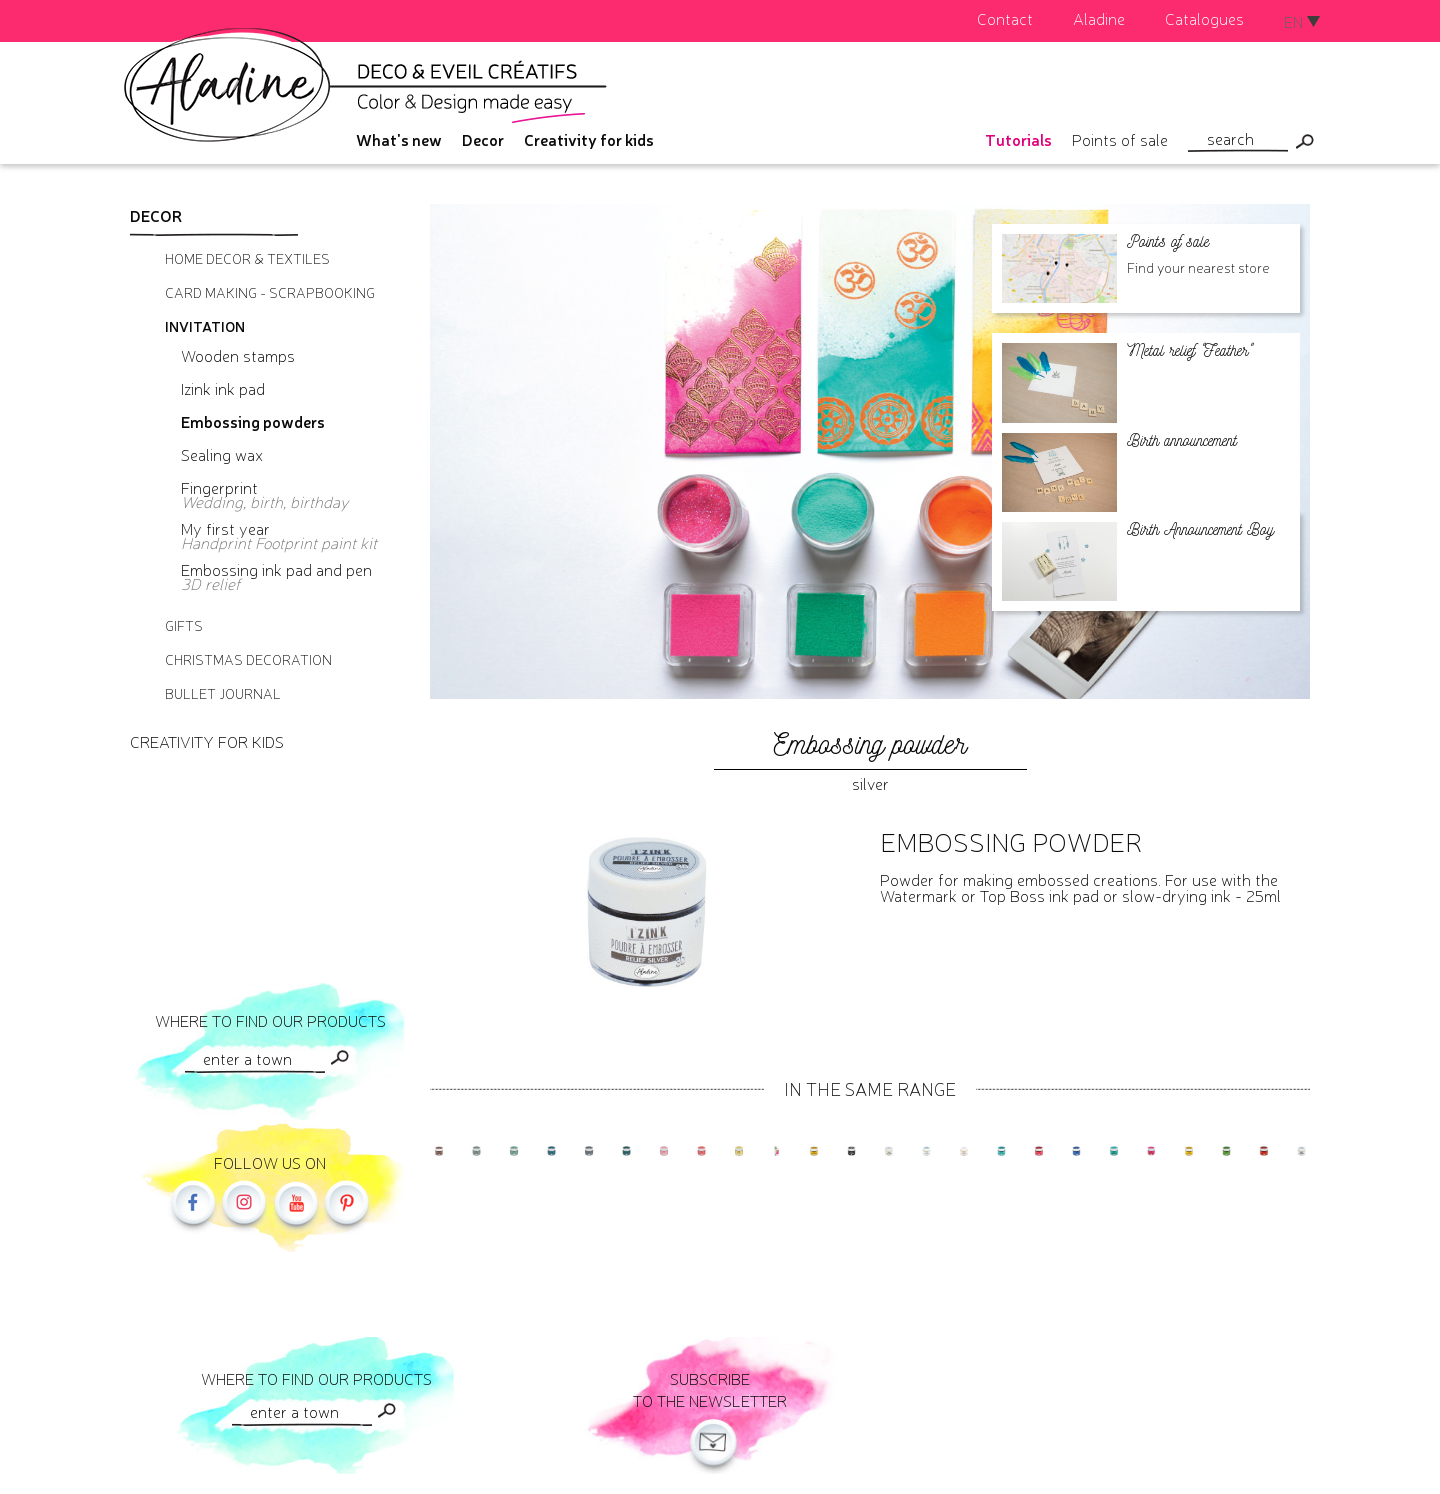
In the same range (870, 1088)
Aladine (1099, 18)
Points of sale (1120, 139)
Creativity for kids (589, 139)
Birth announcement (1182, 440)
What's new (399, 139)
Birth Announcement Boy (1200, 529)
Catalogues (1204, 18)
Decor (483, 139)
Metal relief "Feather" (1189, 350)
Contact (1005, 18)
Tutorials (1018, 139)
